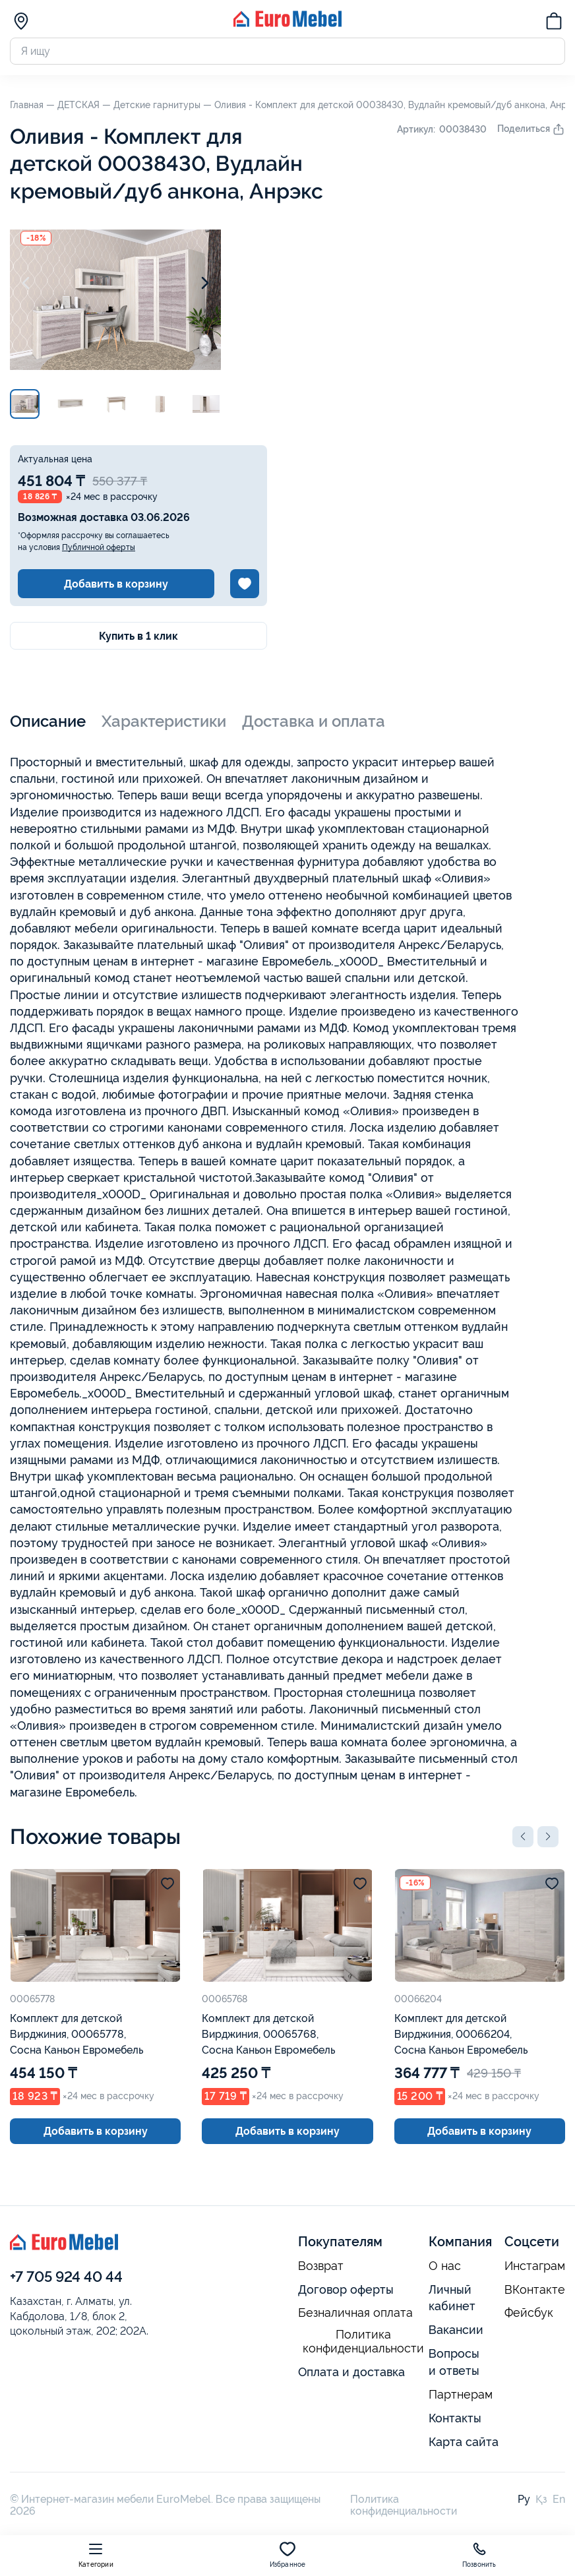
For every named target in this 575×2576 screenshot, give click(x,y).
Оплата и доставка (351, 2372)
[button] (522, 1836)
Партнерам (461, 2394)
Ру (524, 2499)
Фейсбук (528, 2312)
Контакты (455, 2418)
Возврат (321, 2266)
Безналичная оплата (355, 2312)
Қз (541, 2499)
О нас (445, 2266)
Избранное (288, 2554)
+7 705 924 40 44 (66, 2276)
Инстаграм (534, 2266)
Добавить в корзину (116, 584)
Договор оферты (346, 2289)
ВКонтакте (534, 2289)
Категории (95, 2554)
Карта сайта (464, 2442)
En (559, 2499)
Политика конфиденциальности (363, 2341)
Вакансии (456, 2330)
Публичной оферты (98, 547)
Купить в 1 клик (138, 636)
